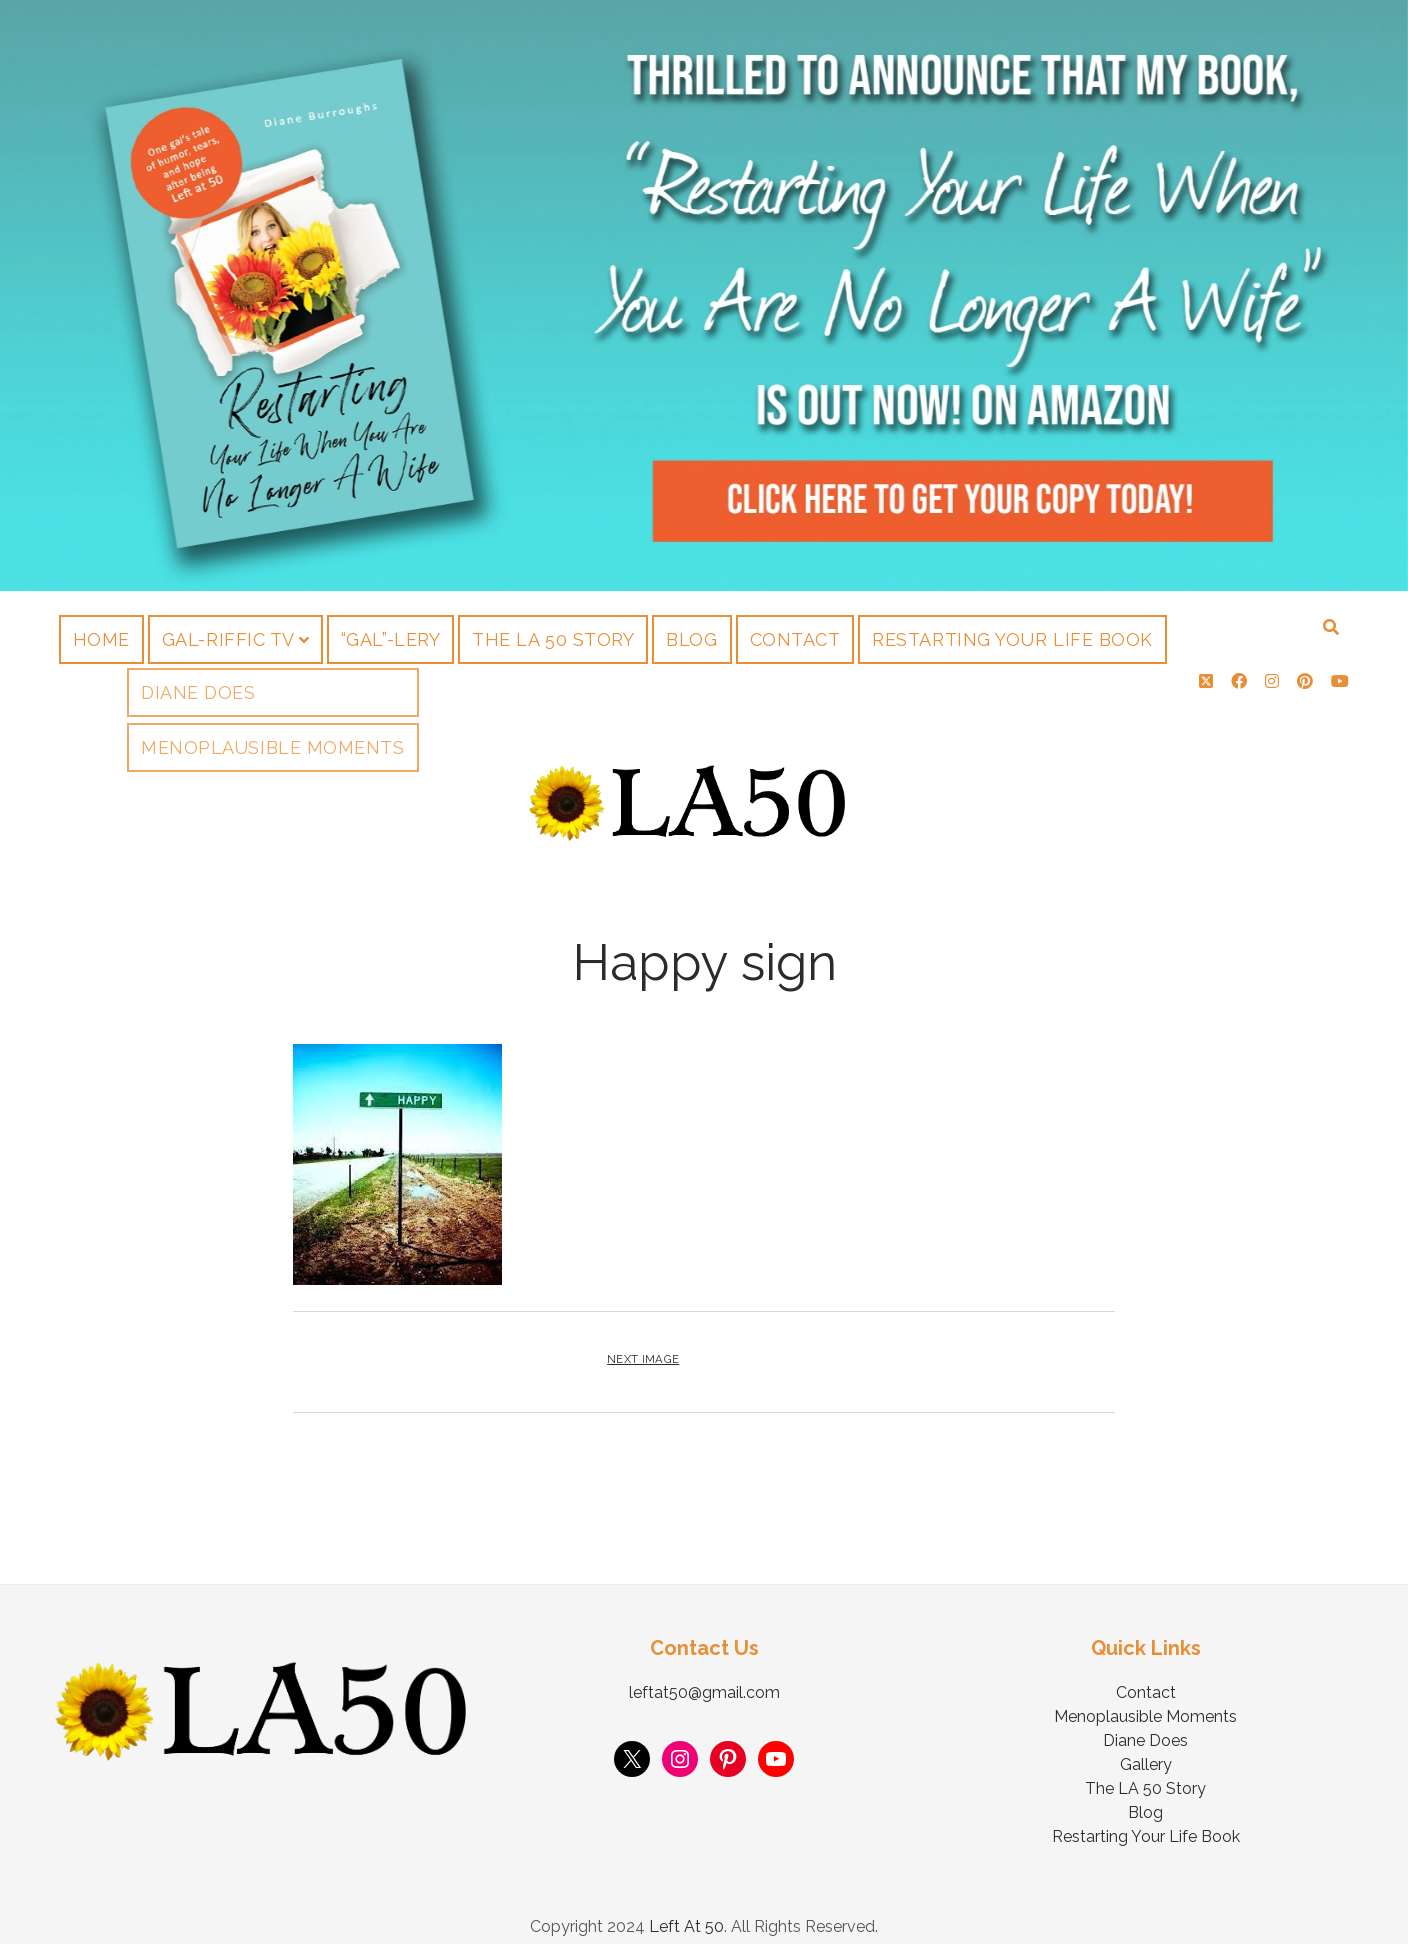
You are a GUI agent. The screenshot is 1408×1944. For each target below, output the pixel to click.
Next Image (643, 1340)
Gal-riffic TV (228, 639)
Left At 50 (686, 1907)
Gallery (1146, 1745)
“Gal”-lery (390, 639)
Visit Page (704, 295)
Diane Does (1145, 1721)
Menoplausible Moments (1145, 1697)
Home (101, 639)
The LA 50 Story (553, 639)
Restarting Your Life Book (1012, 639)
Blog (691, 639)
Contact (795, 639)
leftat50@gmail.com (704, 1673)
